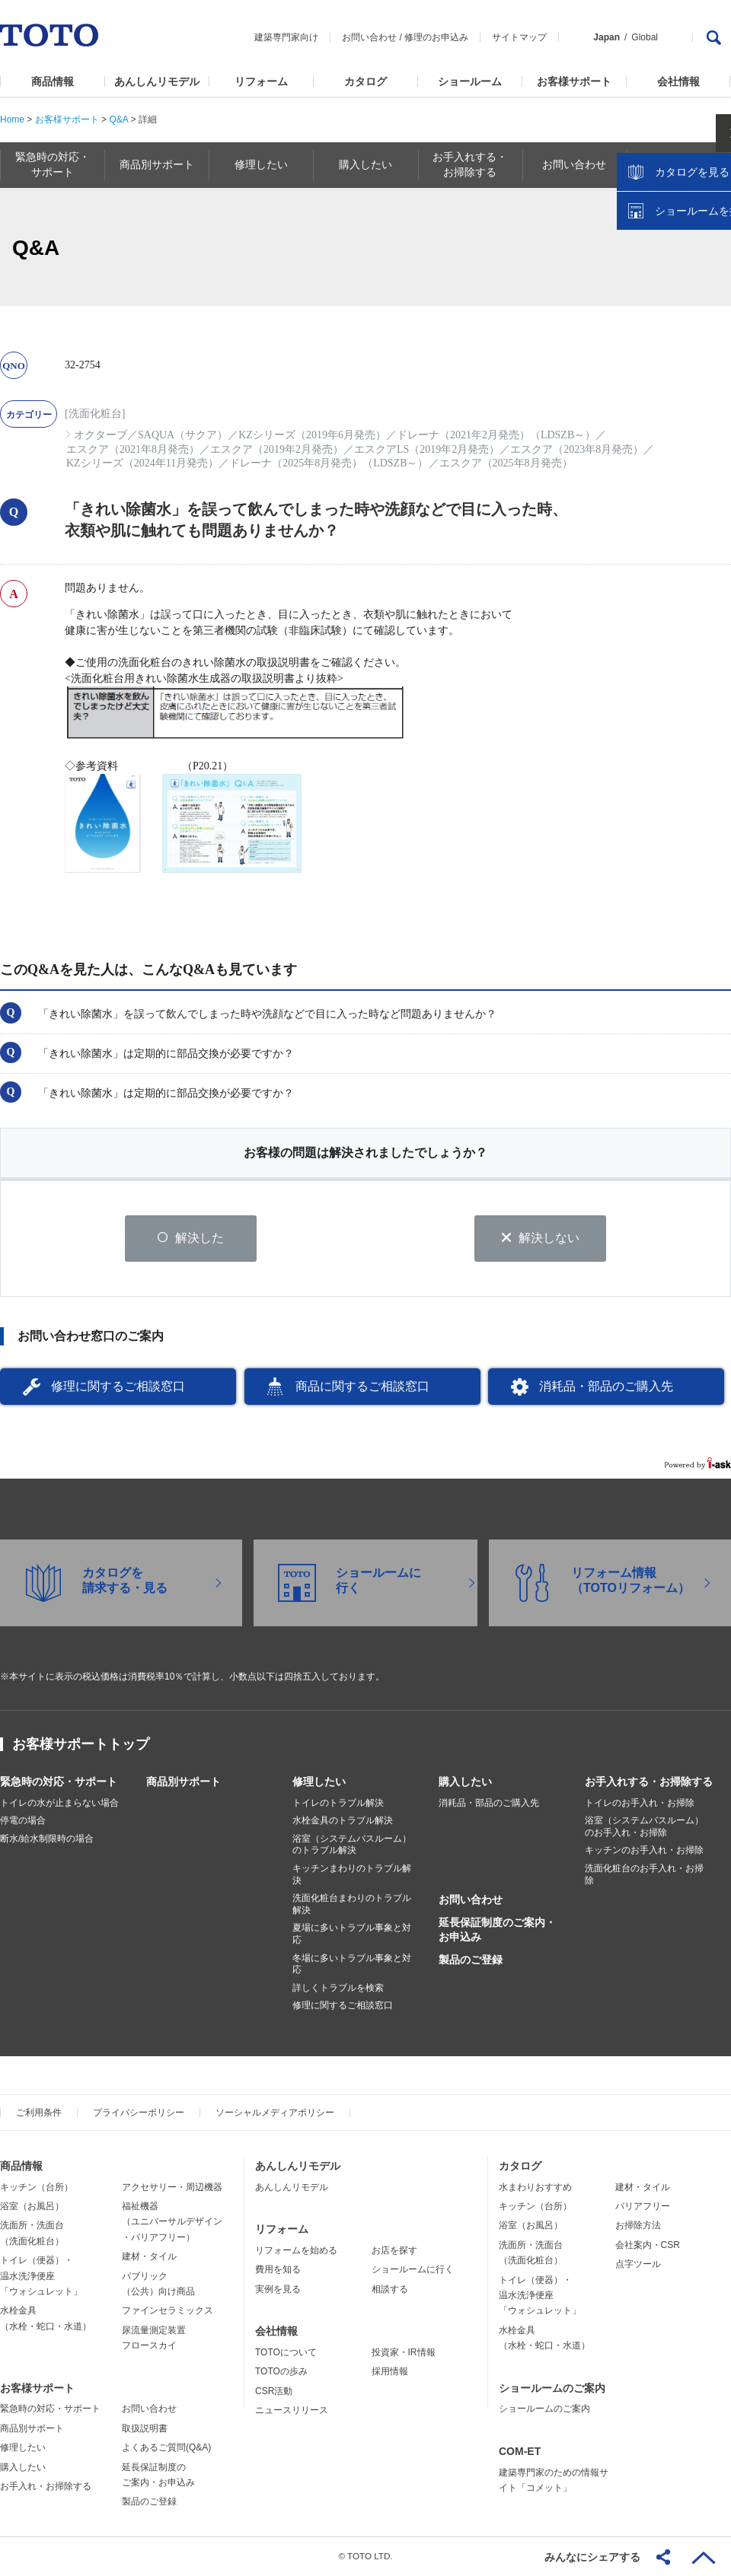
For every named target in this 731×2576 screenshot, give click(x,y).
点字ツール (638, 2265)
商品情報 (52, 81)
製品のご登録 (471, 1960)
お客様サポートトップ (80, 1745)
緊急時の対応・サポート (58, 1782)
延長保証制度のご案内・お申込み (497, 1931)
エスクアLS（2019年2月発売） (427, 449)
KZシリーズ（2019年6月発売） (312, 435)
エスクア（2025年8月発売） (506, 463)
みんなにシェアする (592, 2557)
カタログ (365, 81)
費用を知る (278, 2271)
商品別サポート (183, 1782)
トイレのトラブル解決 (338, 1803)
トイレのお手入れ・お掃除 (639, 1803)
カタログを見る (669, 286)
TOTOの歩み (281, 2372)
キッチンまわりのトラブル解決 (351, 1875)
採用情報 (390, 2372)
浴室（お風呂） (32, 2207)
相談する (390, 2290)
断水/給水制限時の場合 (47, 1840)
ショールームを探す (680, 325)
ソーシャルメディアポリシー (274, 2114)
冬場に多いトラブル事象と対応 (351, 1964)
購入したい (465, 1782)
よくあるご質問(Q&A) (166, 2449)
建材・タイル (149, 2258)
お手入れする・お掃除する (649, 1782)
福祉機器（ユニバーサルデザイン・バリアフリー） (172, 2223)
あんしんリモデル (157, 81)
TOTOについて (286, 2353)
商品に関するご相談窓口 (362, 1387)
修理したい (319, 1782)
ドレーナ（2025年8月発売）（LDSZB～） (328, 463)
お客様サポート (574, 81)
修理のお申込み (436, 37)
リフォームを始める (296, 2251)
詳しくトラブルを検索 (338, 1988)
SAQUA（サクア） (183, 435)
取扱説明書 (145, 2430)
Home (12, 119)
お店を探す (394, 2251)
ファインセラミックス (167, 2312)
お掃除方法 (638, 2226)
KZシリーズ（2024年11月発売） (142, 463)
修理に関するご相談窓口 (118, 1387)
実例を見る (278, 2290)
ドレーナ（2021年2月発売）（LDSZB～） (496, 435)
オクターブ (100, 435)
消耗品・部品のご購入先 (606, 1387)
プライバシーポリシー (138, 2114)
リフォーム (261, 81)
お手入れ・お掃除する (45, 2487)
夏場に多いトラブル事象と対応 (351, 1935)
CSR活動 (273, 2392)
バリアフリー (642, 2207)
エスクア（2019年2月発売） (276, 449)
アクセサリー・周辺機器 (172, 2188)
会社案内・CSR (647, 2246)
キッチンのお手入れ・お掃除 (644, 1851)
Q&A (118, 119)
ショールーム (470, 81)
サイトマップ (519, 37)
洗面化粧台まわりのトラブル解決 (351, 1905)
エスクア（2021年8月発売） (133, 449)
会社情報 (678, 81)
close (712, 247)
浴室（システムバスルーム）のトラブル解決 (351, 1846)
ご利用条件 (39, 2114)
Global (644, 37)
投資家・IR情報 (404, 2353)
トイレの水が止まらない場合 (59, 1803)
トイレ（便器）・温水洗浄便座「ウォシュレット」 (41, 2277)
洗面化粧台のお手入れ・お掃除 (644, 1875)
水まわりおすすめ (535, 2188)
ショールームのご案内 (552, 2389)
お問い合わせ (369, 37)
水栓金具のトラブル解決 (342, 1822)
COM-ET (520, 2453)
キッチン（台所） (36, 2188)
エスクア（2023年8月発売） (576, 449)
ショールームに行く (413, 2271)
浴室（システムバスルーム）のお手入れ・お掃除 (644, 1828)
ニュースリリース (291, 2411)
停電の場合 (23, 1822)
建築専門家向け (286, 37)
